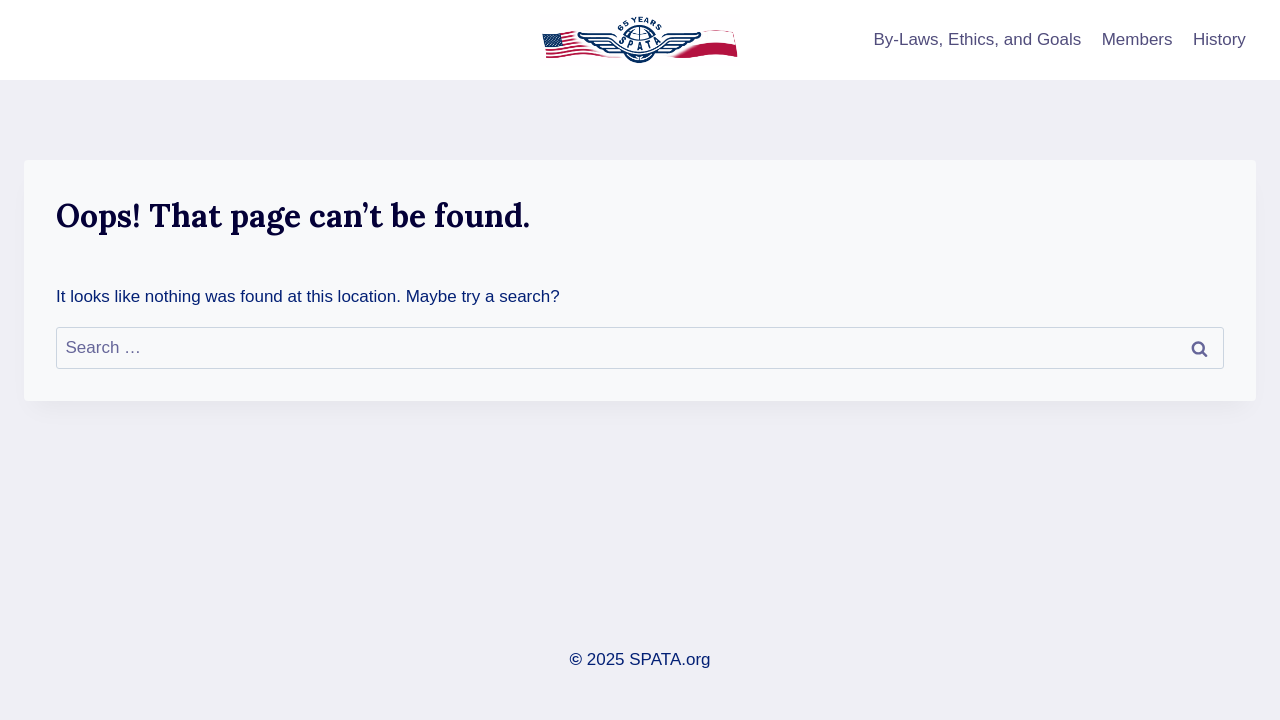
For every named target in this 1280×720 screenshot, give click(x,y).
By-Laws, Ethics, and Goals (977, 39)
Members (1137, 39)
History (1219, 39)
